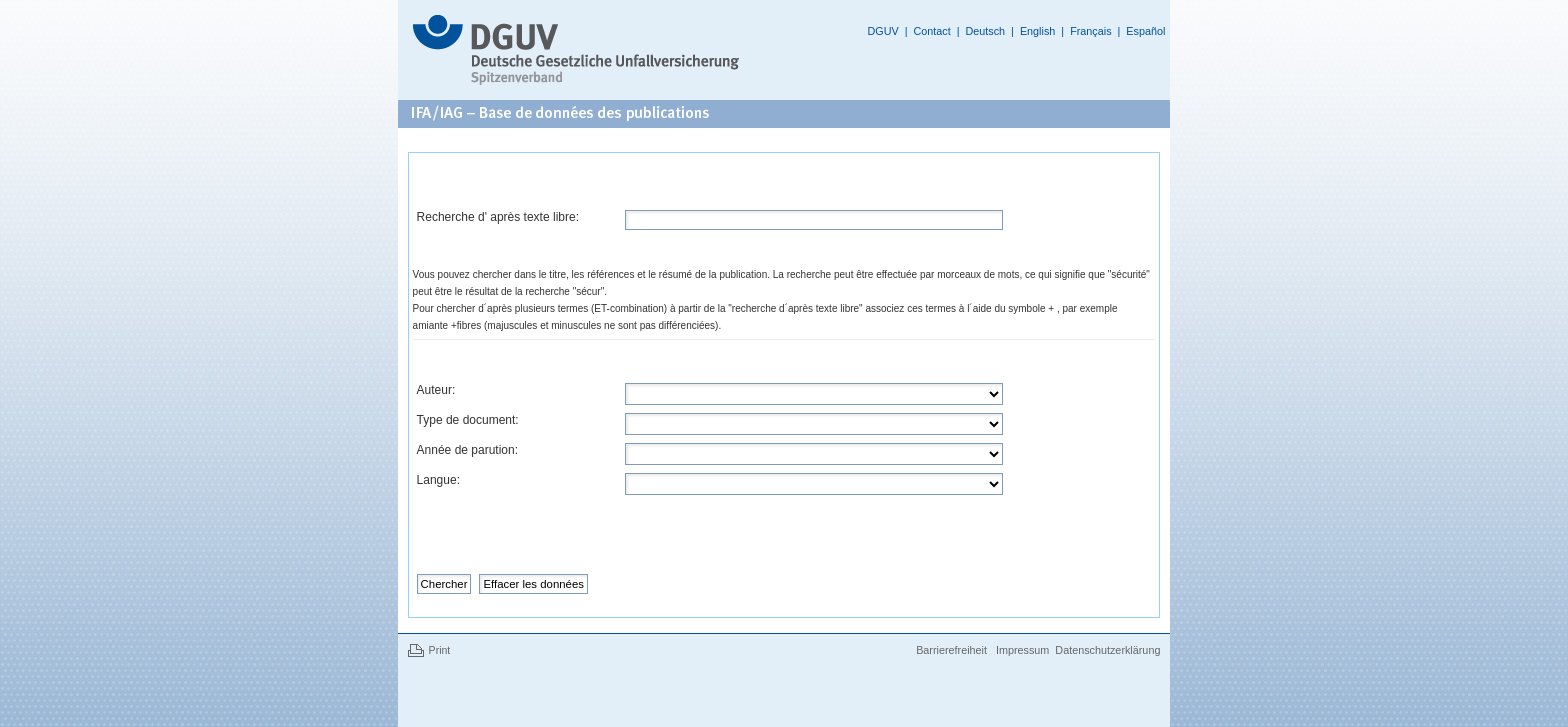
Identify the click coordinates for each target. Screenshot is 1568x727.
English (1037, 31)
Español (1145, 31)
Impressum (1022, 650)
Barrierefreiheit (953, 650)
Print (440, 650)
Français (1090, 31)
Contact (931, 31)
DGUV (882, 31)
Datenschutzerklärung (1107, 650)
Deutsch (985, 31)
